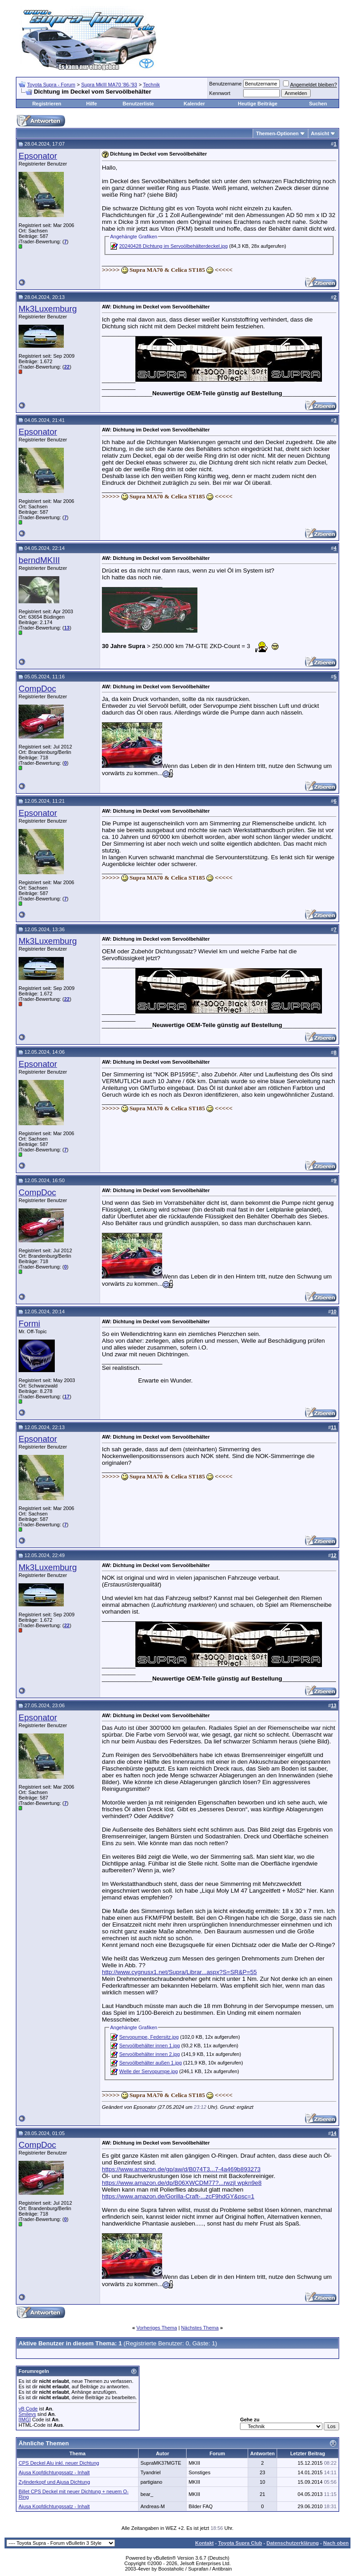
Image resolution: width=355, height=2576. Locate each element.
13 (66, 627)
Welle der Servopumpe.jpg (148, 2071)
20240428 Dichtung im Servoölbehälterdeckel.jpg (173, 246)
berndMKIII (39, 560)
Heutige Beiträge (257, 103)
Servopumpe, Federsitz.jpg (148, 2037)
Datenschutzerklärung (292, 2543)
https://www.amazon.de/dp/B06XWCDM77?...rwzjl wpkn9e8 (182, 2182)
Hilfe (91, 103)
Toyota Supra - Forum (51, 84)
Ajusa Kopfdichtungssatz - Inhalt (54, 2472)
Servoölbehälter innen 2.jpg (149, 2054)
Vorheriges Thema (156, 2327)
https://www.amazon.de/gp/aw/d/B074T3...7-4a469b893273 (181, 2169)
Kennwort (219, 93)
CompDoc (37, 688)
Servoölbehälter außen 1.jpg (150, 2062)
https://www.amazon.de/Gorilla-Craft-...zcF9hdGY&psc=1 (178, 2196)
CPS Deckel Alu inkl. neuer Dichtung (59, 2463)
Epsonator (38, 156)
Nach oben (336, 2543)
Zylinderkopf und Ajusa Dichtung (54, 2482)
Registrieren (46, 103)
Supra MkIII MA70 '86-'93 (109, 84)
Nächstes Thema (200, 2327)
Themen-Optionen (277, 133)
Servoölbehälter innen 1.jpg (149, 2045)
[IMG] (25, 2419)
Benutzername (225, 83)
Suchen (318, 103)
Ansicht (320, 133)
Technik (151, 84)
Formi (29, 1323)
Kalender (194, 103)
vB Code (28, 2408)
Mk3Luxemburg (48, 308)
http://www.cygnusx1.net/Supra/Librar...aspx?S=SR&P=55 (179, 1972)
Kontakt (204, 2543)
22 (66, 366)
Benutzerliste (138, 103)
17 (66, 1396)
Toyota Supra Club (240, 2543)
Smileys (27, 2414)
